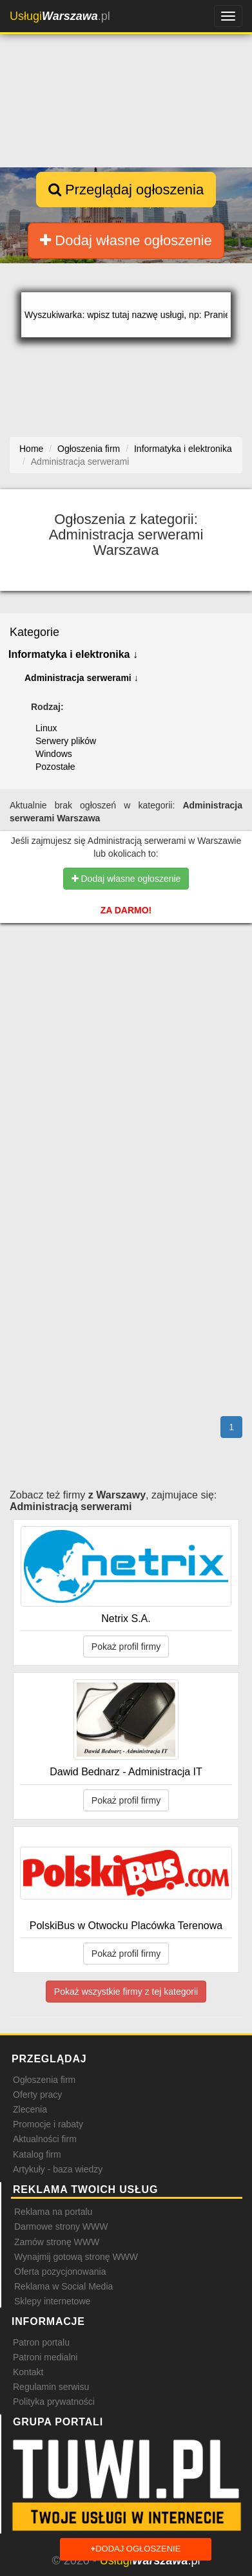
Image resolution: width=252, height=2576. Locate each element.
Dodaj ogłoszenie (136, 2549)
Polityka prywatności (54, 2401)
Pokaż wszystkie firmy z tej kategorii (126, 1991)
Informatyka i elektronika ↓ (73, 654)
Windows (53, 754)
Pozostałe (55, 766)
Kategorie (34, 632)
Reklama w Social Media (63, 2286)
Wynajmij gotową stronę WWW (76, 2257)
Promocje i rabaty (48, 2124)
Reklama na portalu (53, 2212)
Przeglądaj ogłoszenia (126, 190)
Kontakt (28, 2372)
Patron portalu (41, 2342)
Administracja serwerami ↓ (81, 678)
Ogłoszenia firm (44, 2080)
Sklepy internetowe (52, 2301)
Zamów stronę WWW (56, 2242)
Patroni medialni (45, 2357)
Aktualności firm (45, 2139)
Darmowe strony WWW (61, 2226)
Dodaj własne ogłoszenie (126, 240)
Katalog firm (37, 2154)
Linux (46, 728)
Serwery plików (65, 741)
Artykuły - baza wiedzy (57, 2169)
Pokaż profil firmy (126, 1646)
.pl (60, 16)
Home (31, 448)
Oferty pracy (37, 2094)
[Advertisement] (126, 1010)
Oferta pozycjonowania (60, 2271)
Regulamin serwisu (51, 2387)
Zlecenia (30, 2109)
